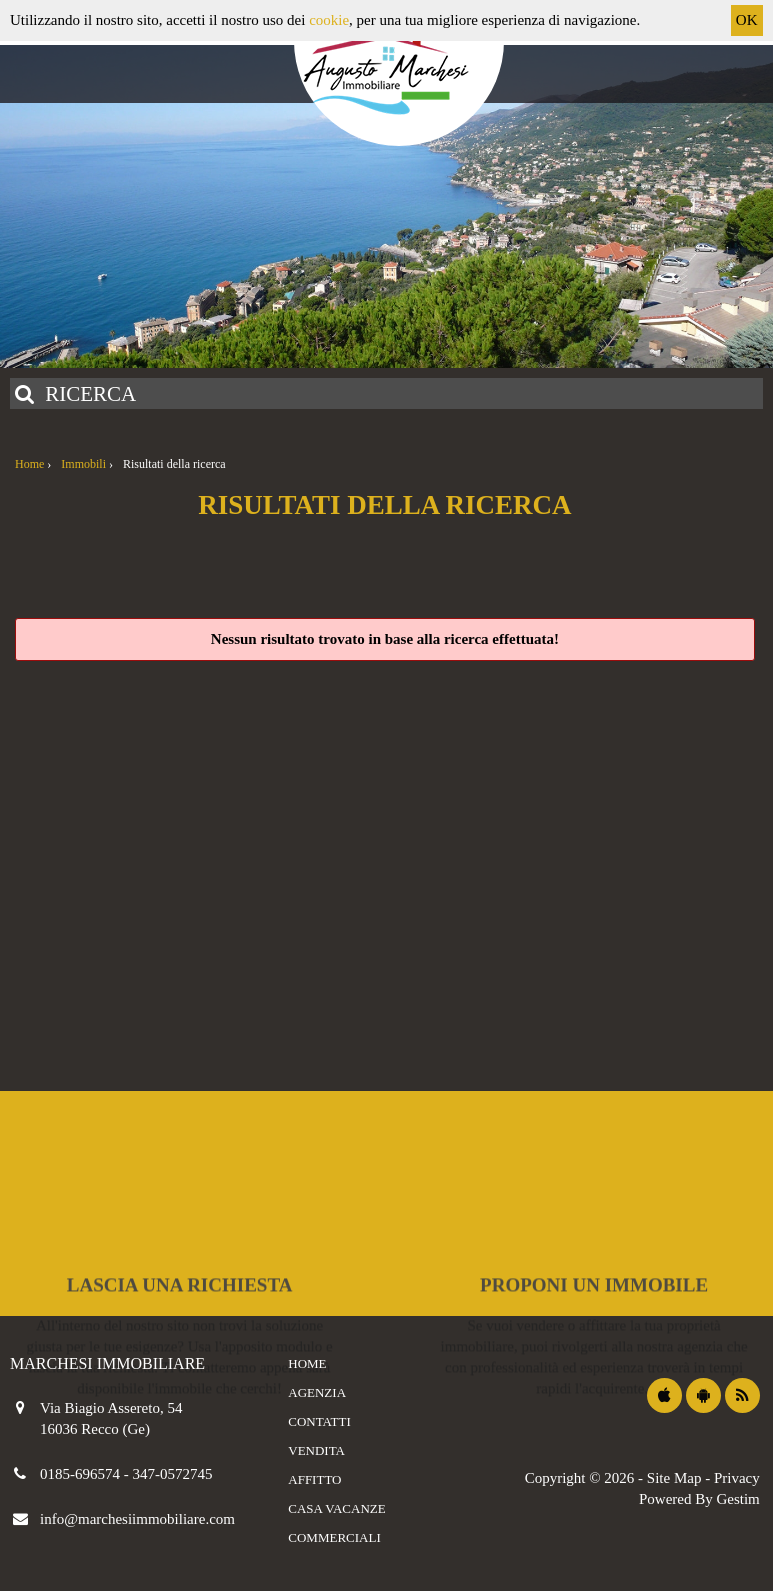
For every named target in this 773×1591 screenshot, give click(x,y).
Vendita (316, 1450)
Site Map (674, 1478)
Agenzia (317, 1392)
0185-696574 (82, 1474)
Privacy (737, 1478)
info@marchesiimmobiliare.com (137, 1519)
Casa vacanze (336, 1508)
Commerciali (334, 1537)
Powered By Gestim (699, 1499)
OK (747, 20)
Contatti (319, 1421)
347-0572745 (173, 1474)
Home (307, 1363)
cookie (329, 20)
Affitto (314, 1479)
